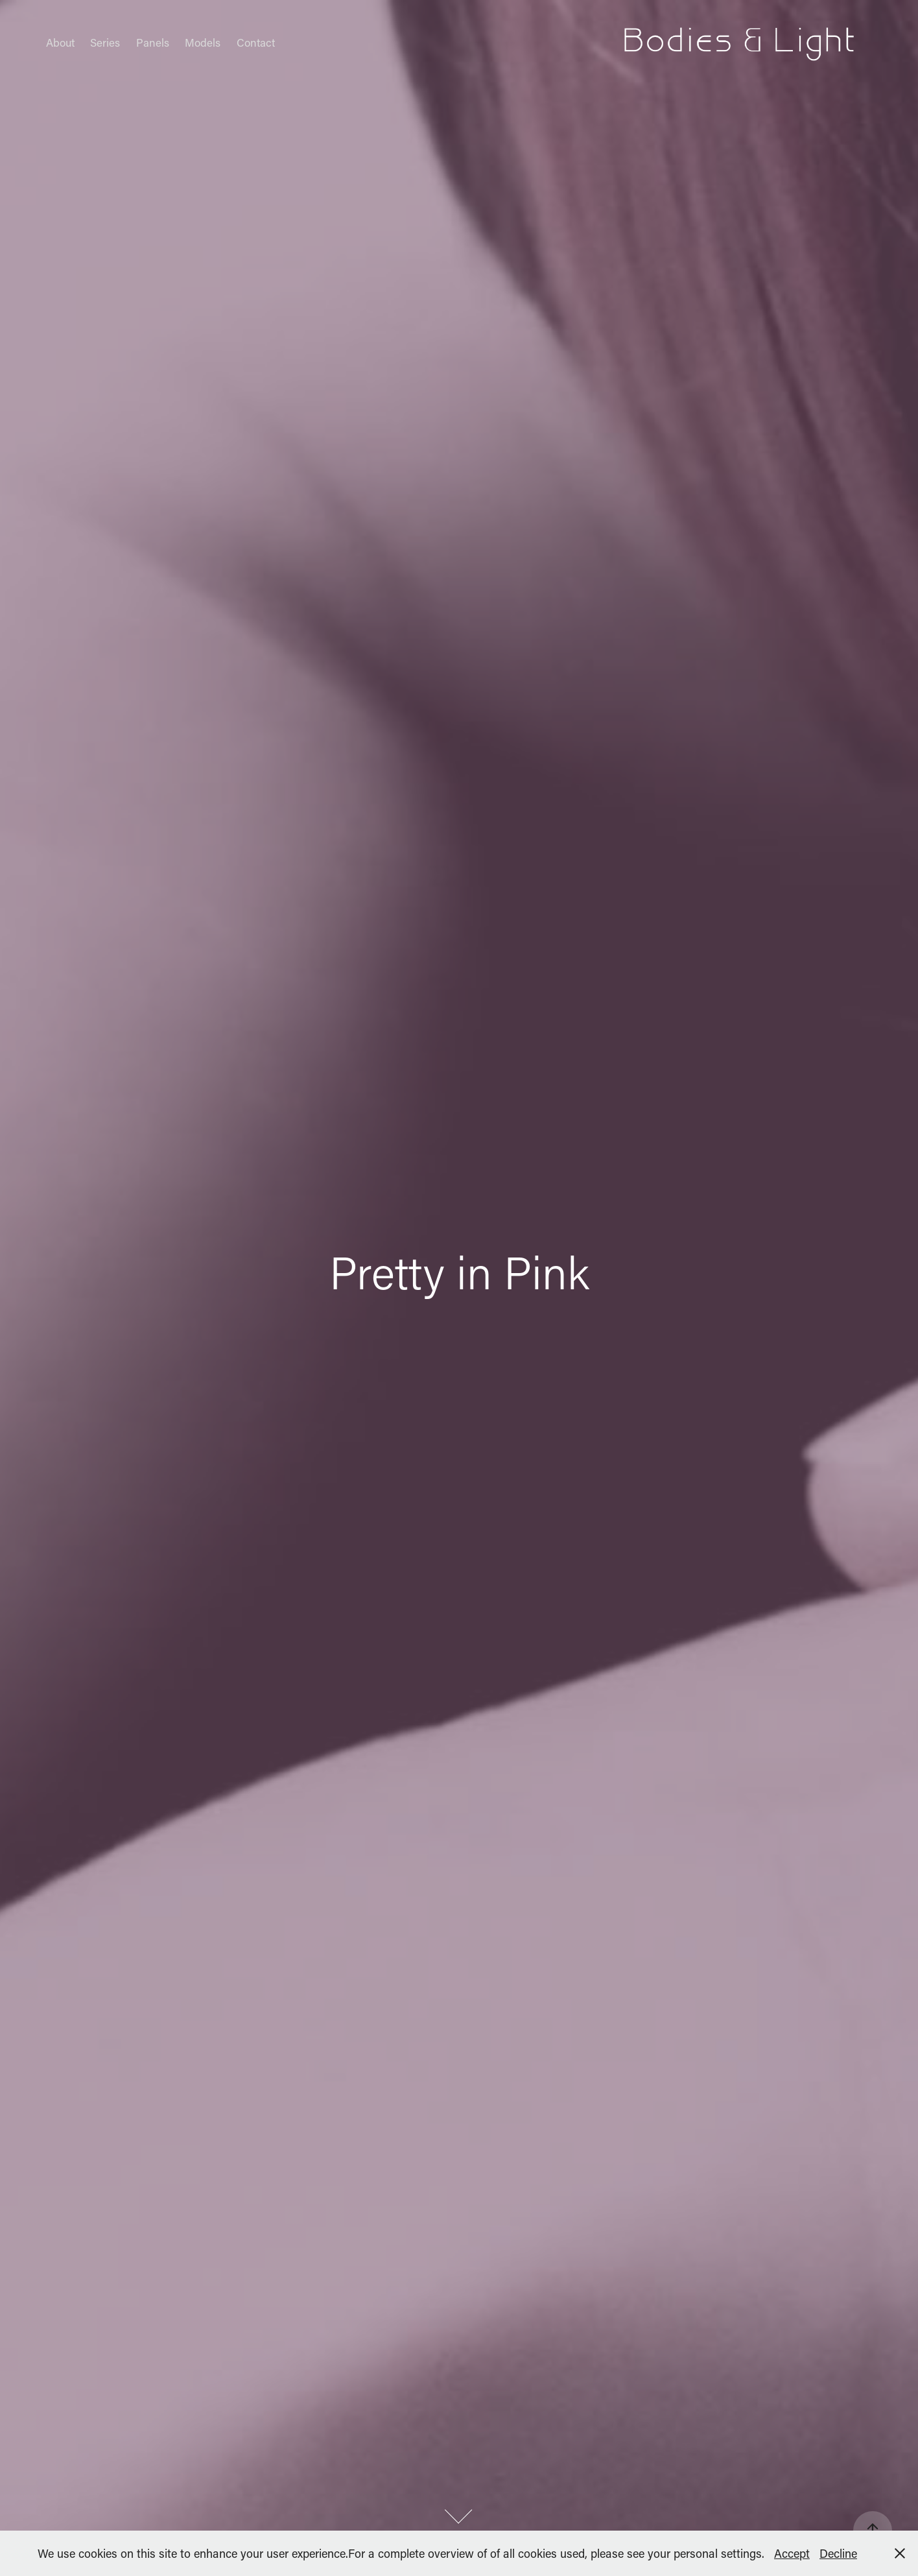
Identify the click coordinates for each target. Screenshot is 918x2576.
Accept (792, 2553)
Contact (256, 42)
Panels (152, 42)
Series (105, 42)
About (60, 42)
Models (202, 42)
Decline (838, 2553)
